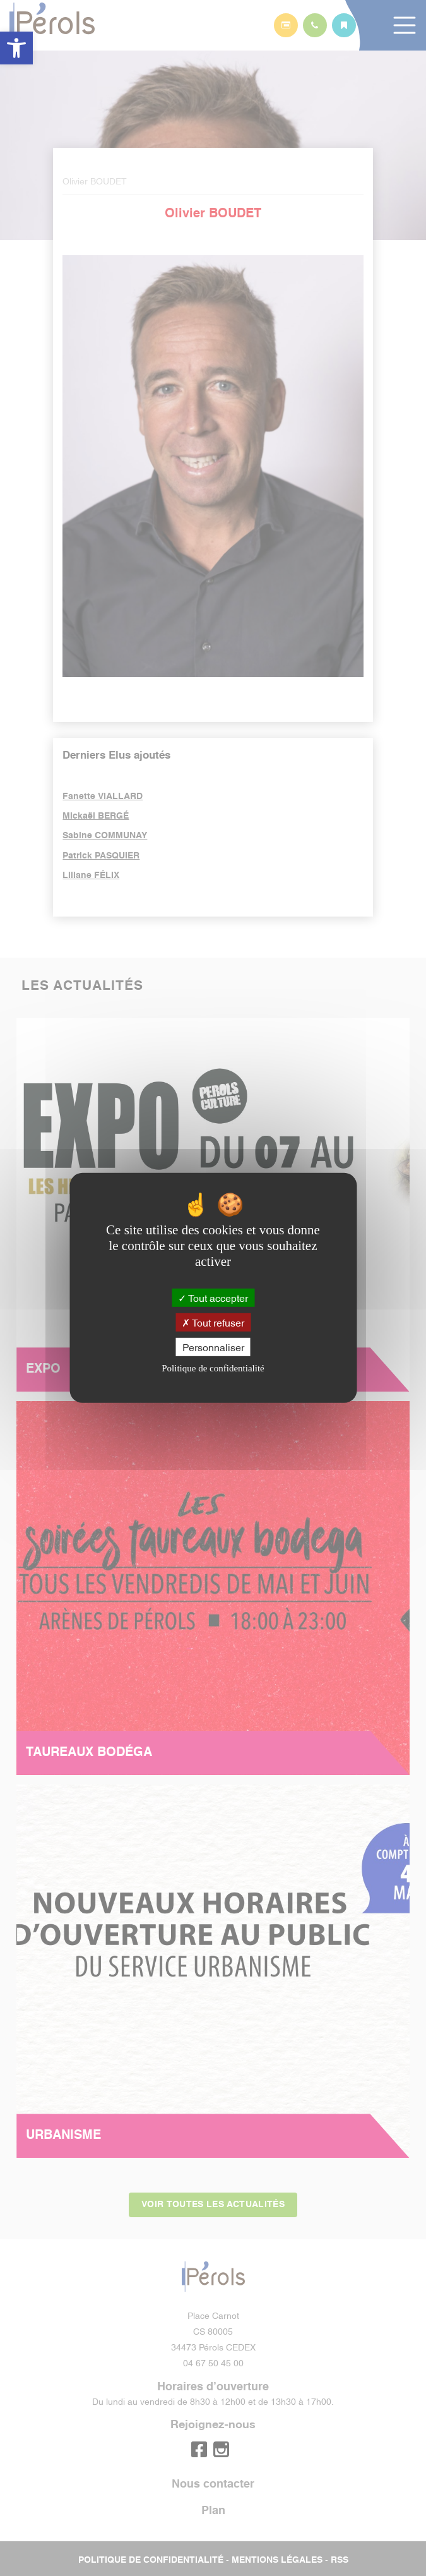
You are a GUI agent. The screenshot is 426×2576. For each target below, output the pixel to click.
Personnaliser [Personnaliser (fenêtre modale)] (213, 1346)
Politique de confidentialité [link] (213, 1368)
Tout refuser (213, 1322)
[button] (16, 48)
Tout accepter (213, 1297)
